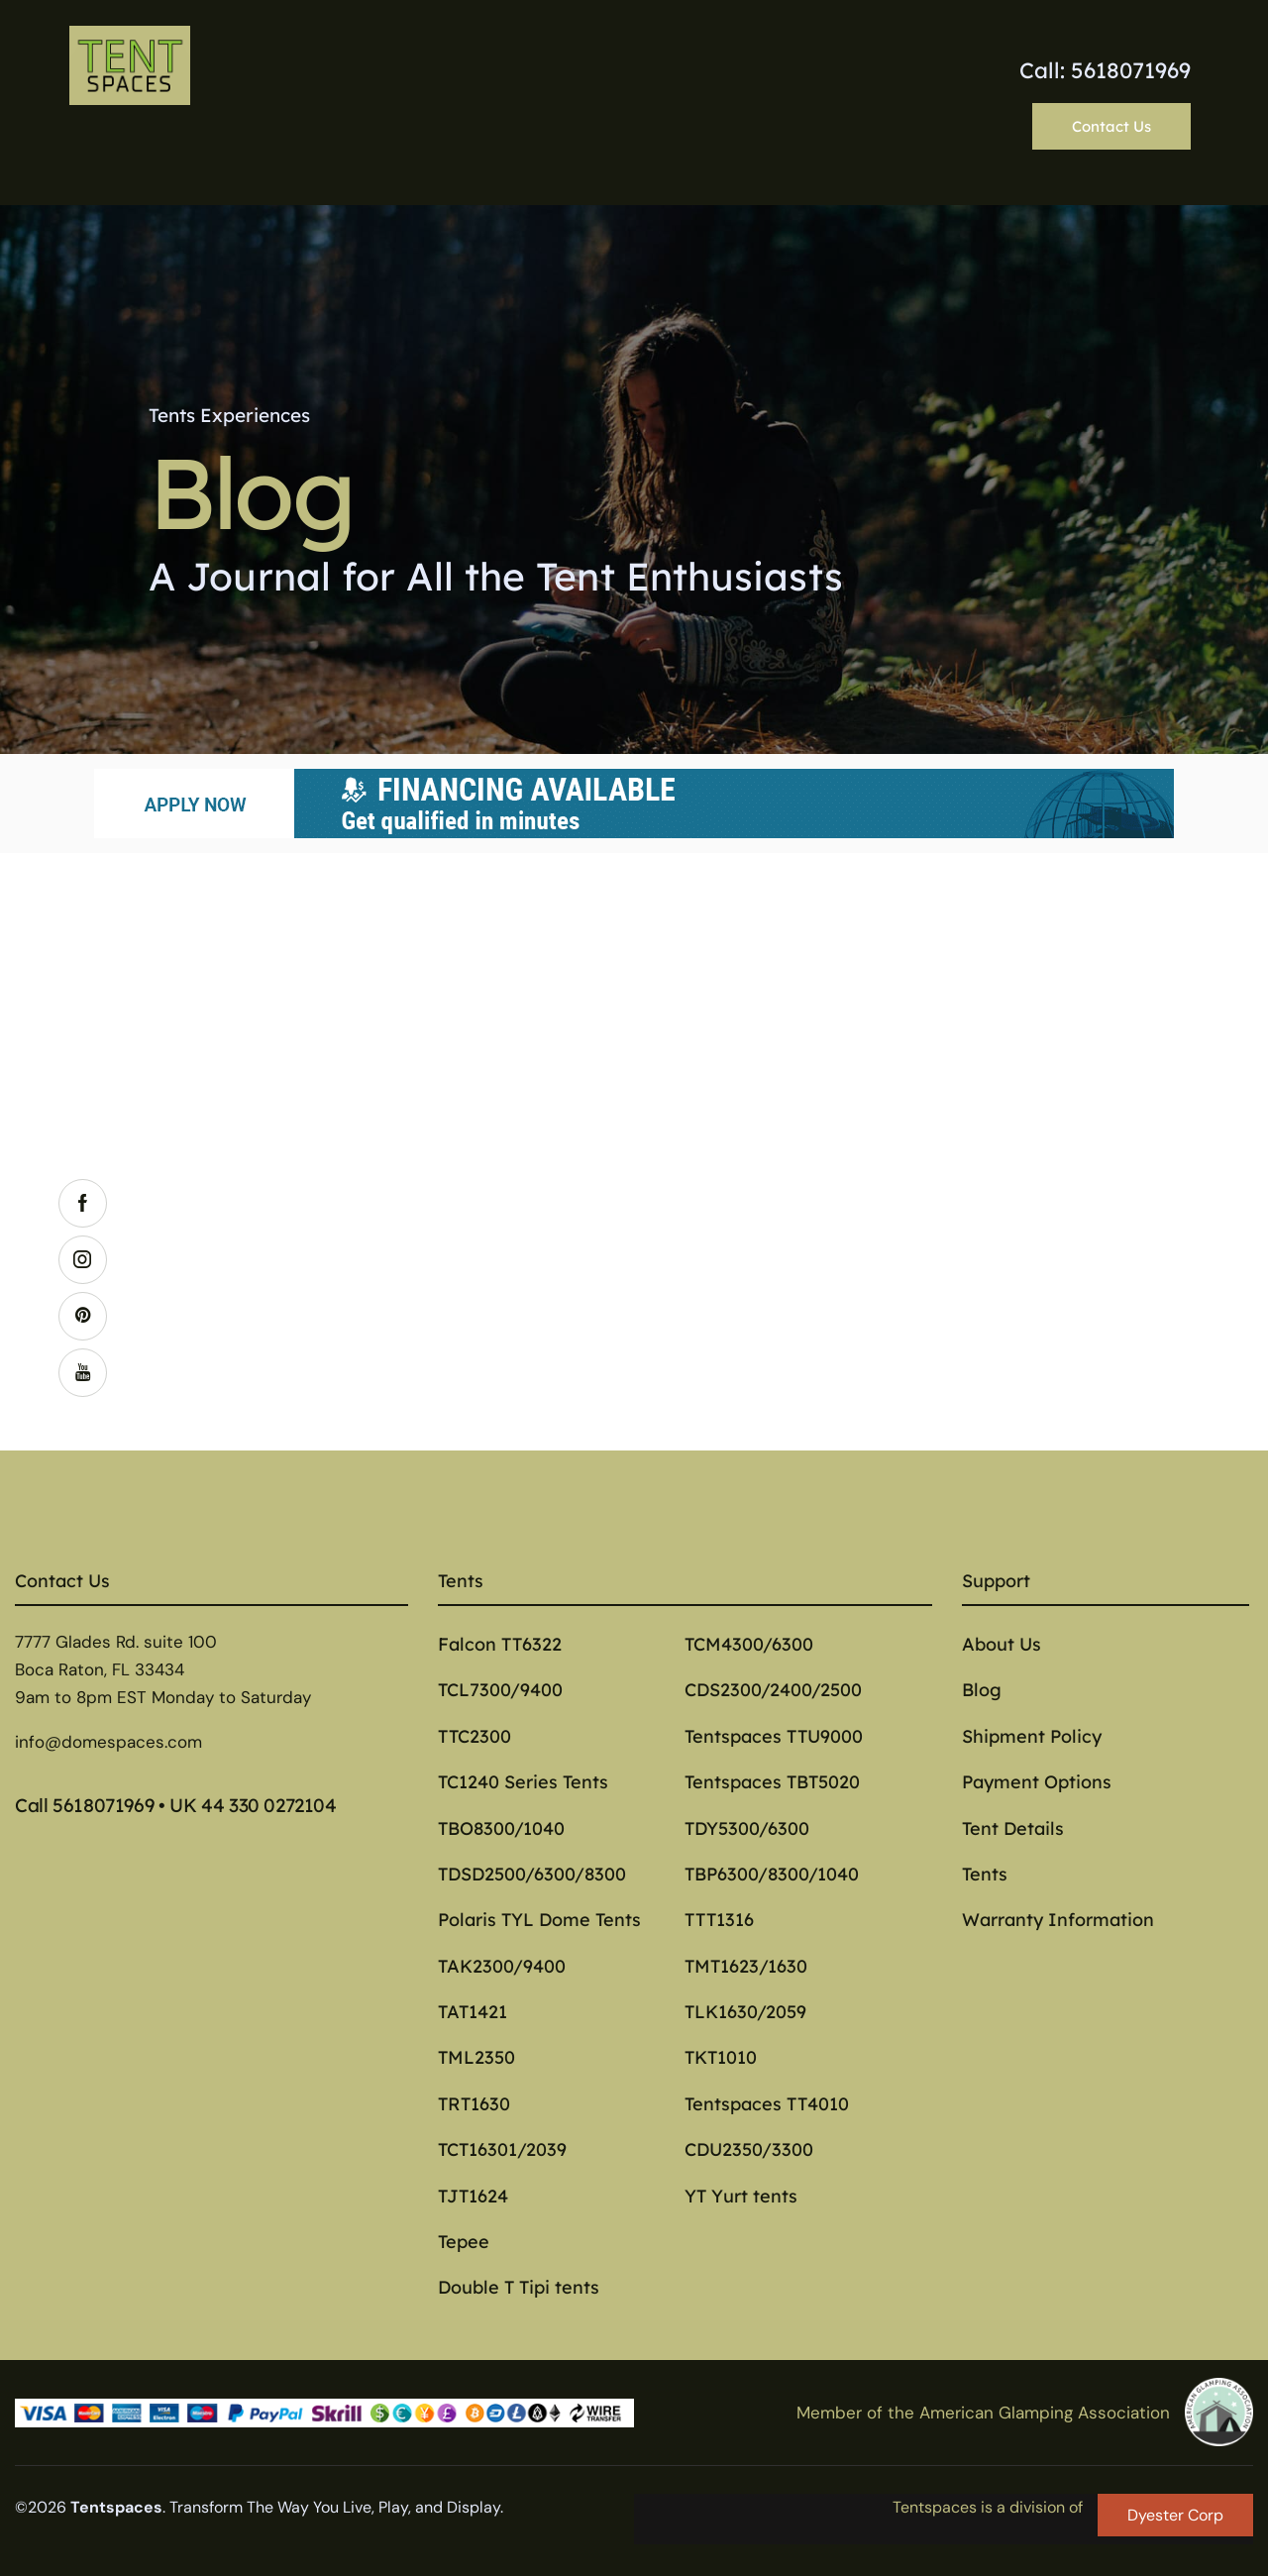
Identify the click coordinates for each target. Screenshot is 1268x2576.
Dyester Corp (1175, 2515)
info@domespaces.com (108, 1742)
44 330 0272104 (269, 1805)
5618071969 (103, 1805)
